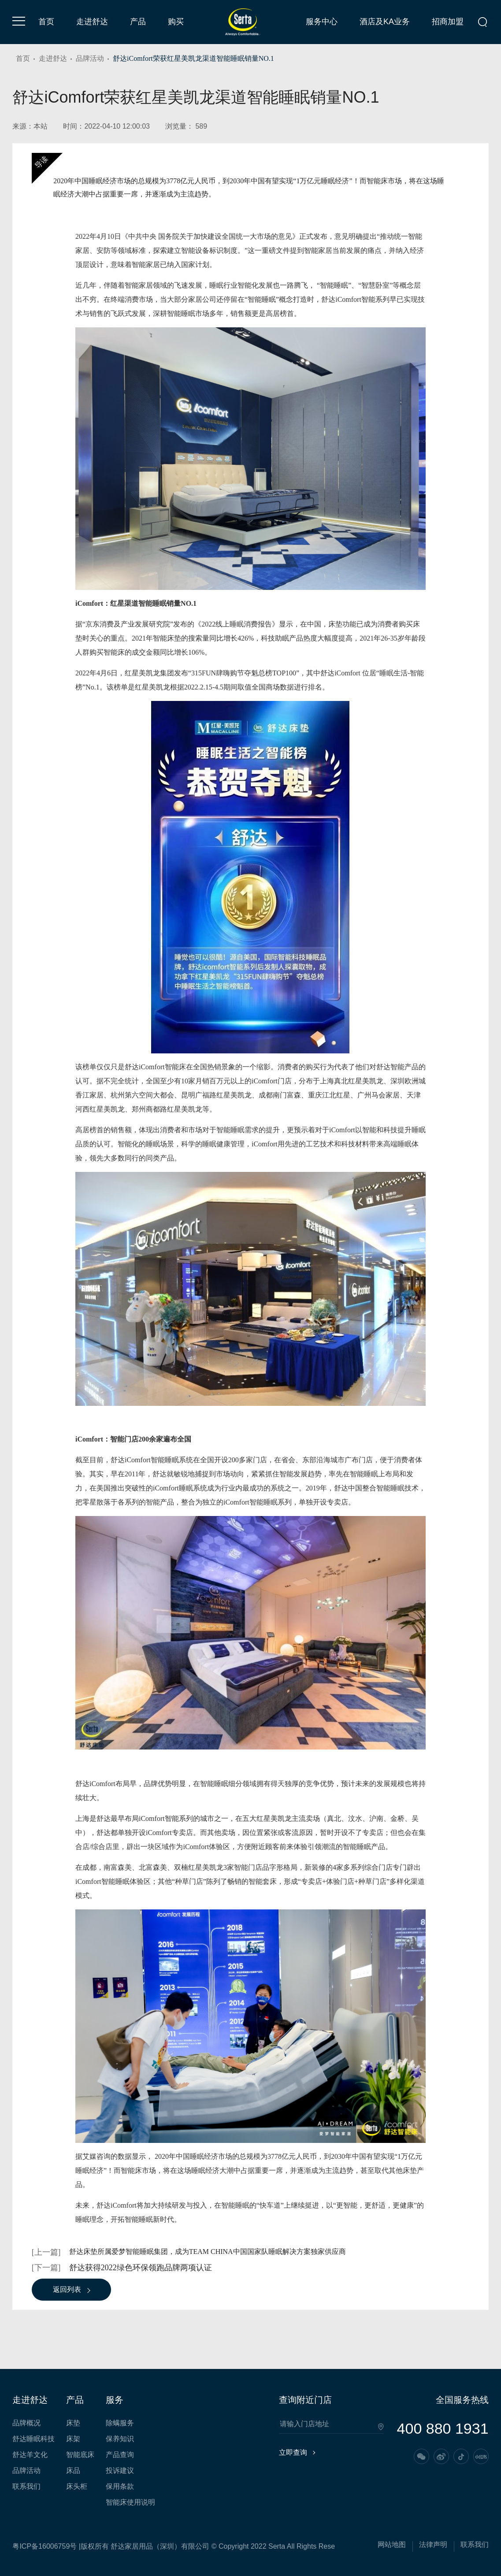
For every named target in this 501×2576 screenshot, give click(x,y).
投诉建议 (120, 2470)
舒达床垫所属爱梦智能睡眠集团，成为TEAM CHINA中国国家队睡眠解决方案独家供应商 (207, 2251)
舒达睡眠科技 (33, 2439)
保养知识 (120, 2439)
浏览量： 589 (186, 126)
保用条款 (120, 2486)
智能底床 (80, 2454)
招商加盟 (448, 21)
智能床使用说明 (130, 2502)
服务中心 (322, 21)
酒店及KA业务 (385, 21)
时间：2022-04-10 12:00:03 (106, 126)
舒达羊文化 (30, 2454)
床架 (73, 2439)
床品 (73, 2470)
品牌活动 (90, 58)
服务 (114, 2400)
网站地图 (392, 2544)
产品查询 (120, 2454)
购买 (176, 21)
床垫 (73, 2423)
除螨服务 (120, 2423)
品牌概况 (26, 2423)
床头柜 (76, 2486)
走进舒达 (92, 21)
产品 (138, 21)
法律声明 (433, 2544)
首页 (46, 21)
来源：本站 (30, 126)
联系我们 (26, 2486)
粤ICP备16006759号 (44, 2546)
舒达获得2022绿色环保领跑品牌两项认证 (140, 2267)
